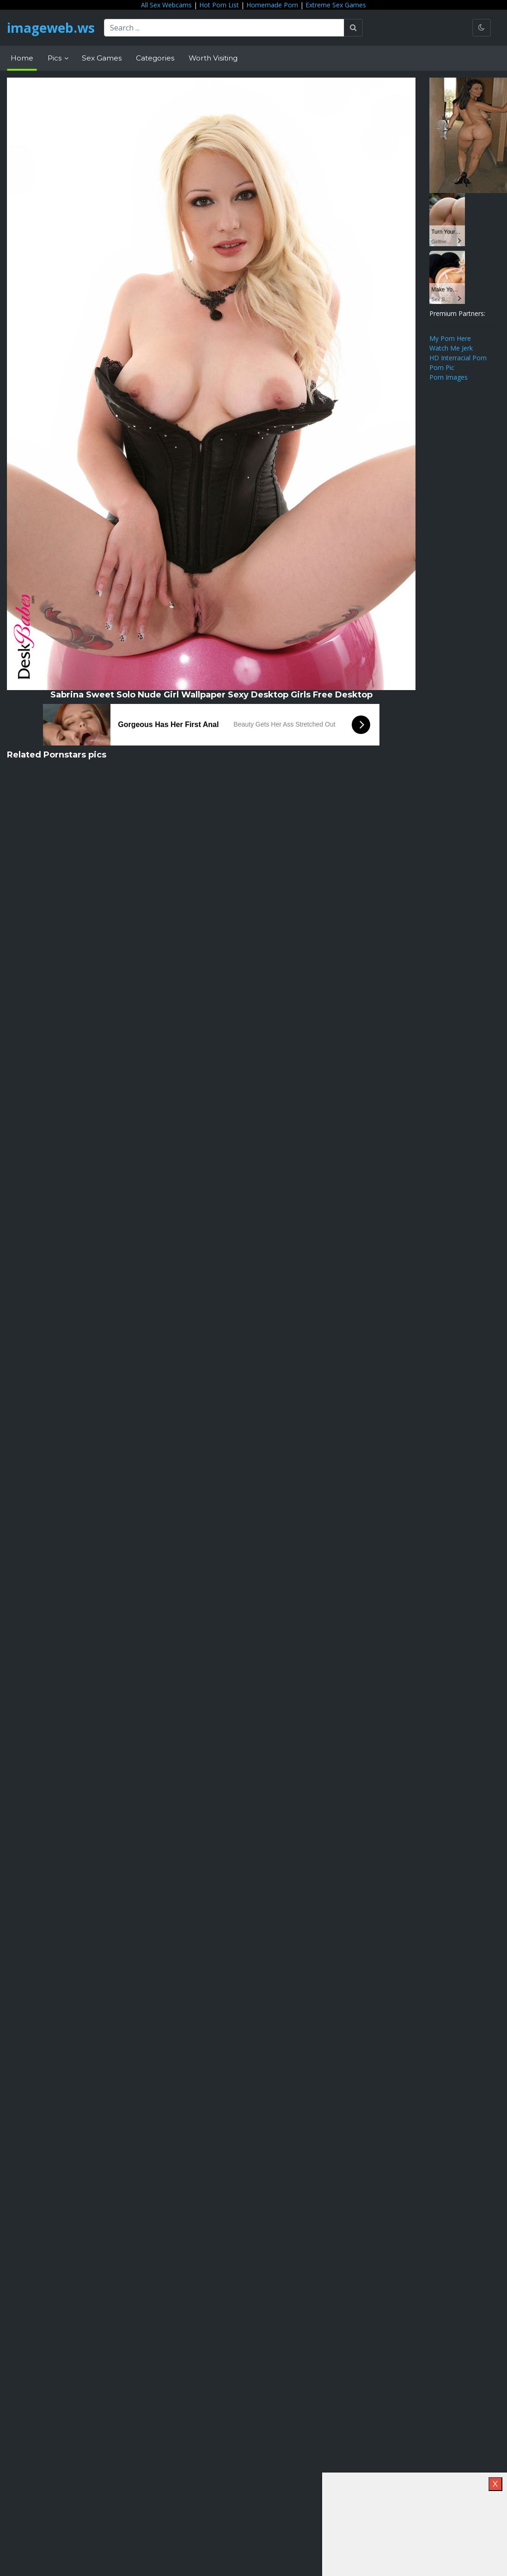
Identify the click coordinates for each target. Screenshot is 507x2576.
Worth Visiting (213, 58)
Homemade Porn (272, 4)
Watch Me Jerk (451, 348)
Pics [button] (55, 58)
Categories (155, 58)
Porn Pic (441, 367)
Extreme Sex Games (335, 4)
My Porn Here (450, 338)
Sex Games (102, 58)
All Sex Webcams (166, 4)
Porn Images (448, 377)
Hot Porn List (219, 4)
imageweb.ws (51, 27)
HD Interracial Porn (458, 357)
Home (22, 58)
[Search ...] (224, 27)
